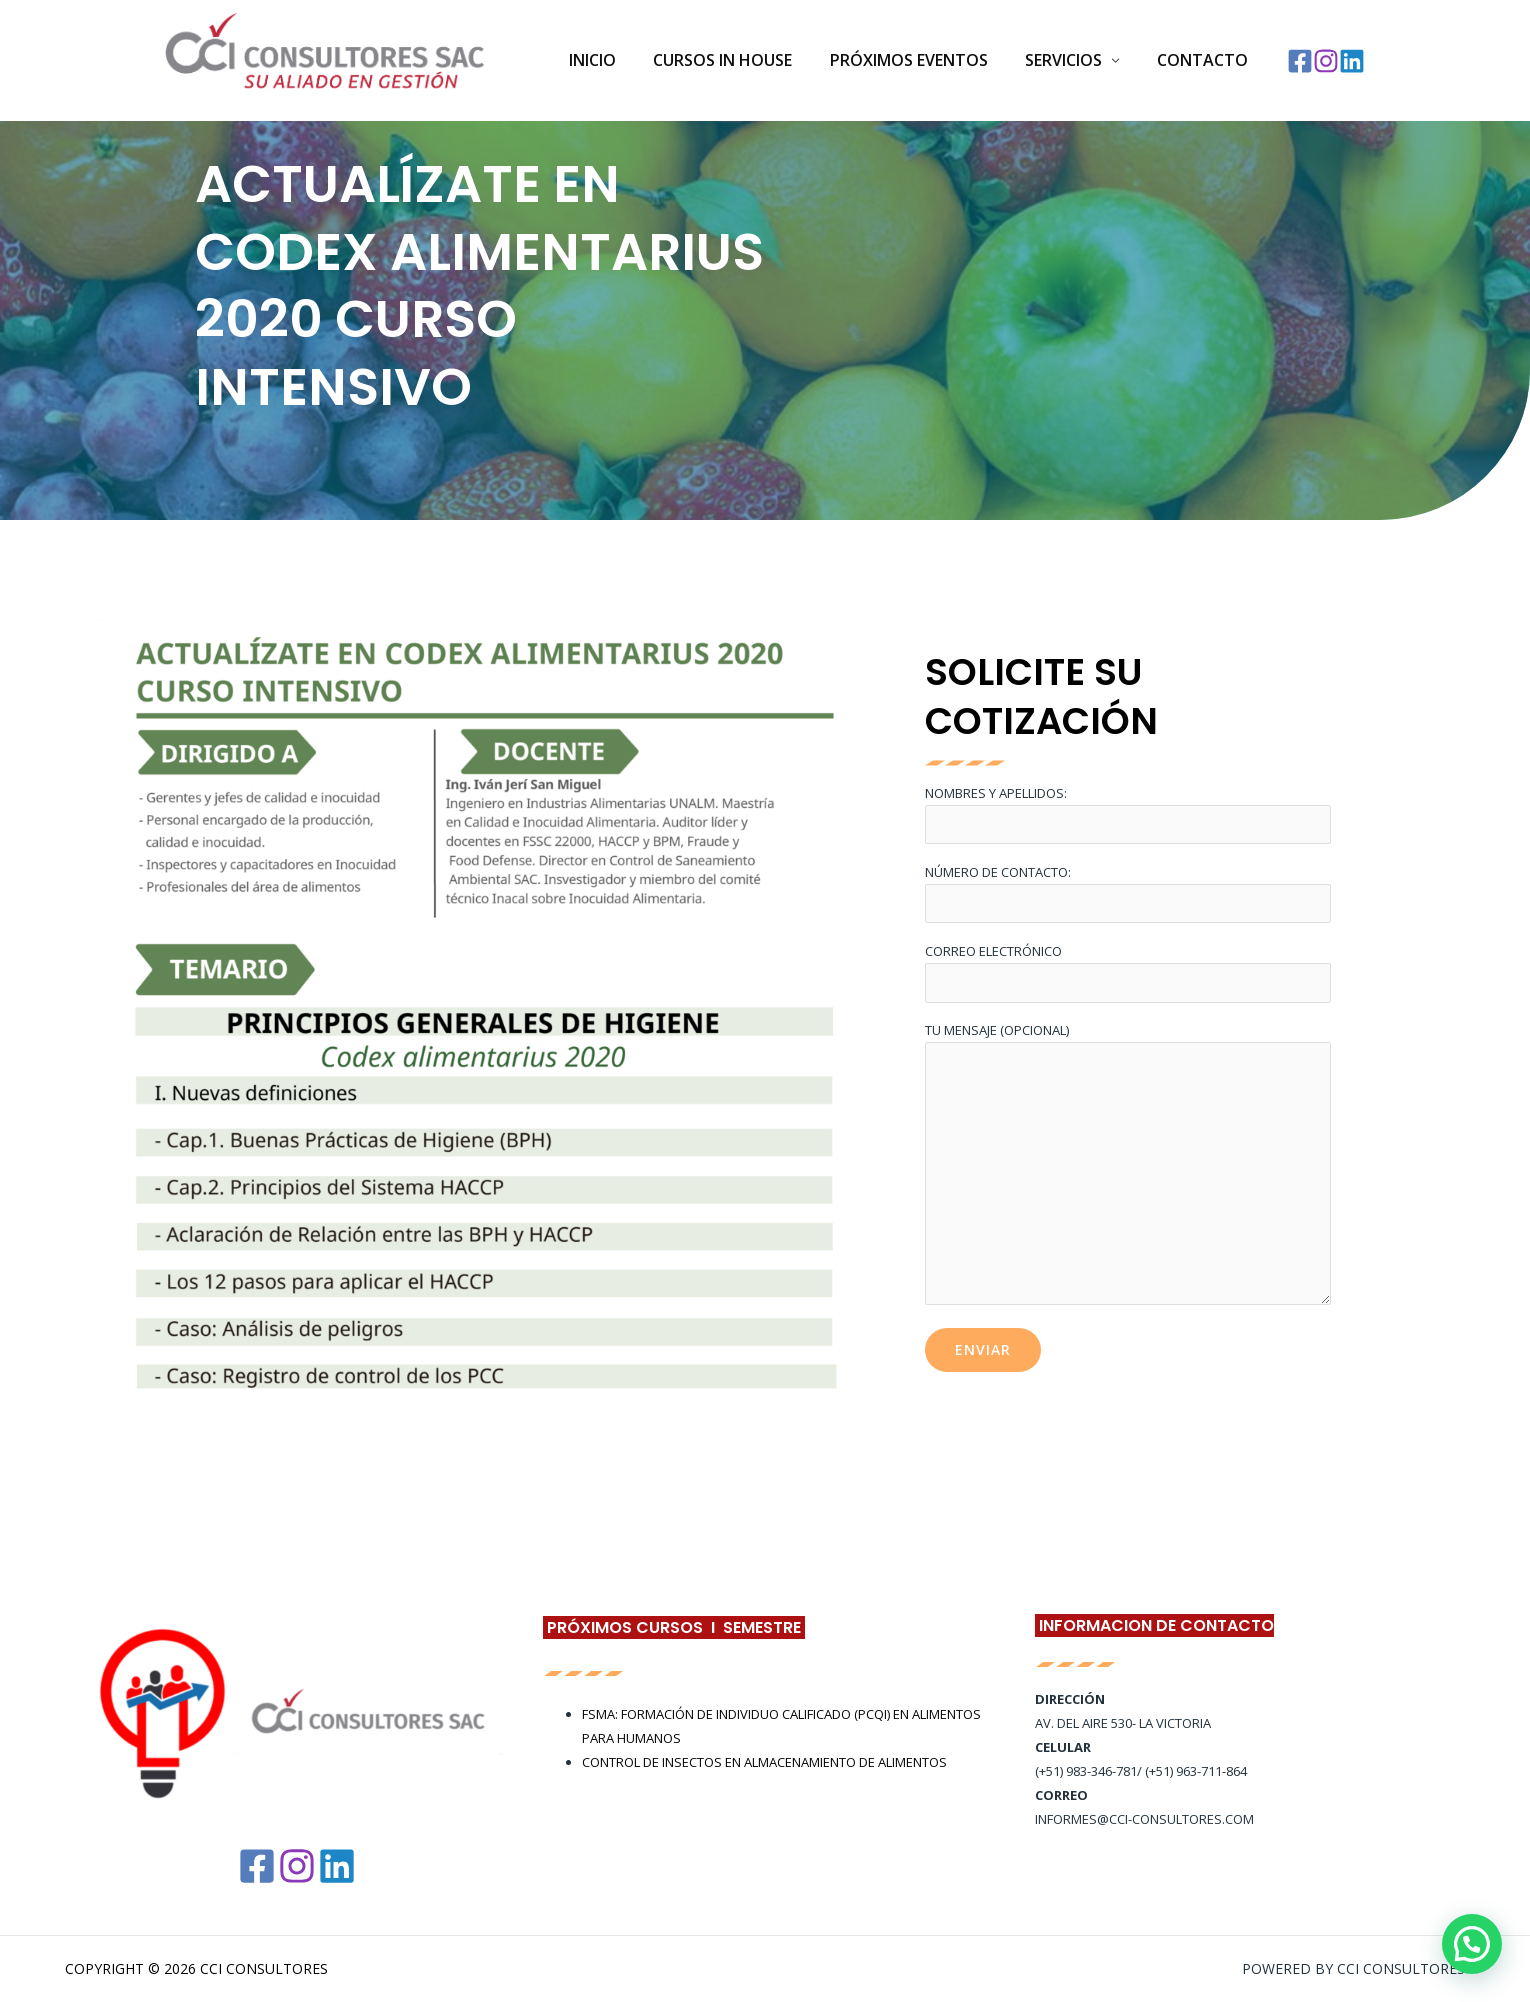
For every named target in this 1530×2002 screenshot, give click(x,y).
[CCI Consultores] (325, 59)
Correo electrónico (1128, 972)
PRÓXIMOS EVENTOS (922, 60)
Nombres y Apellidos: (1128, 813)
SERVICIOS (1071, 60)
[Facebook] (1300, 61)
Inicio (616, 60)
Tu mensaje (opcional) (1128, 1166)
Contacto (1205, 60)
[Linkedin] (1352, 61)
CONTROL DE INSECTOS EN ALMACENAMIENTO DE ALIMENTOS (764, 1762)
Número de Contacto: (1128, 893)
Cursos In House (741, 60)
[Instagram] (1326, 61)
